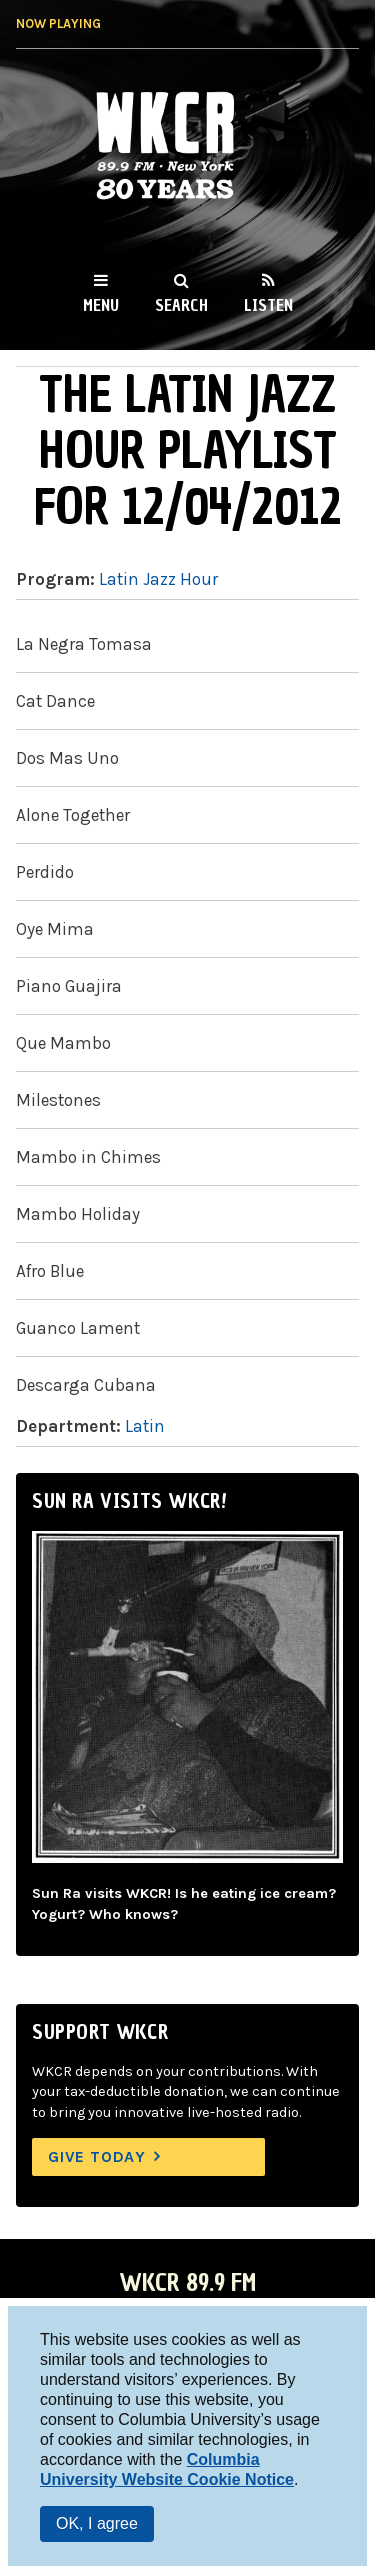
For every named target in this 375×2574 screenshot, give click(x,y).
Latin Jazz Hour (158, 579)
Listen (268, 305)
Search (181, 305)
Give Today (97, 2156)
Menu (101, 305)
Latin (145, 1426)
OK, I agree (97, 2523)
